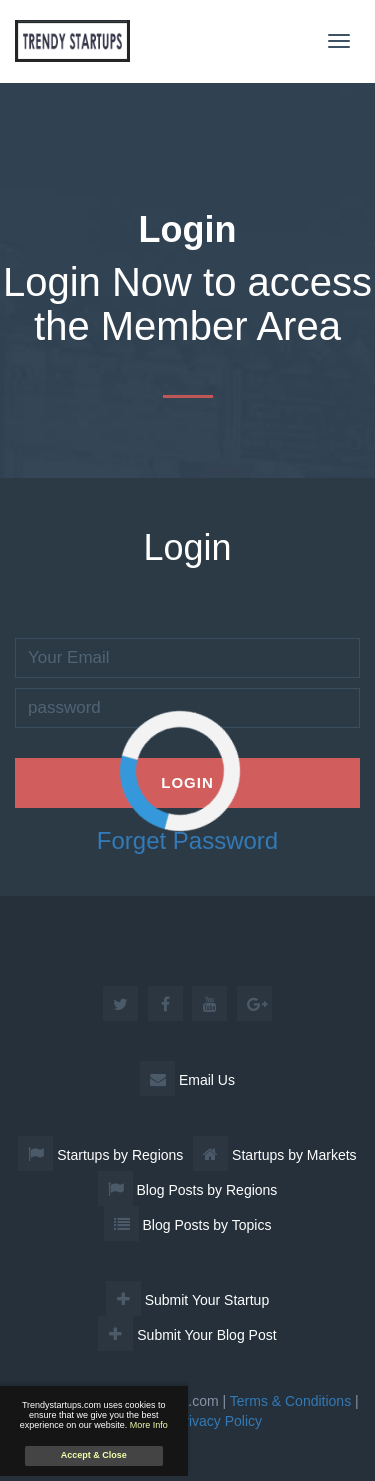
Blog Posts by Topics (188, 1225)
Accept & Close (94, 1455)
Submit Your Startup (187, 1300)
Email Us (187, 1080)
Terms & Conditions (290, 1401)
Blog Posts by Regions (188, 1190)
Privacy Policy (218, 1421)
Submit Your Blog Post (187, 1335)
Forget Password (187, 840)
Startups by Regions (100, 1155)
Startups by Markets (274, 1155)
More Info (149, 1425)
